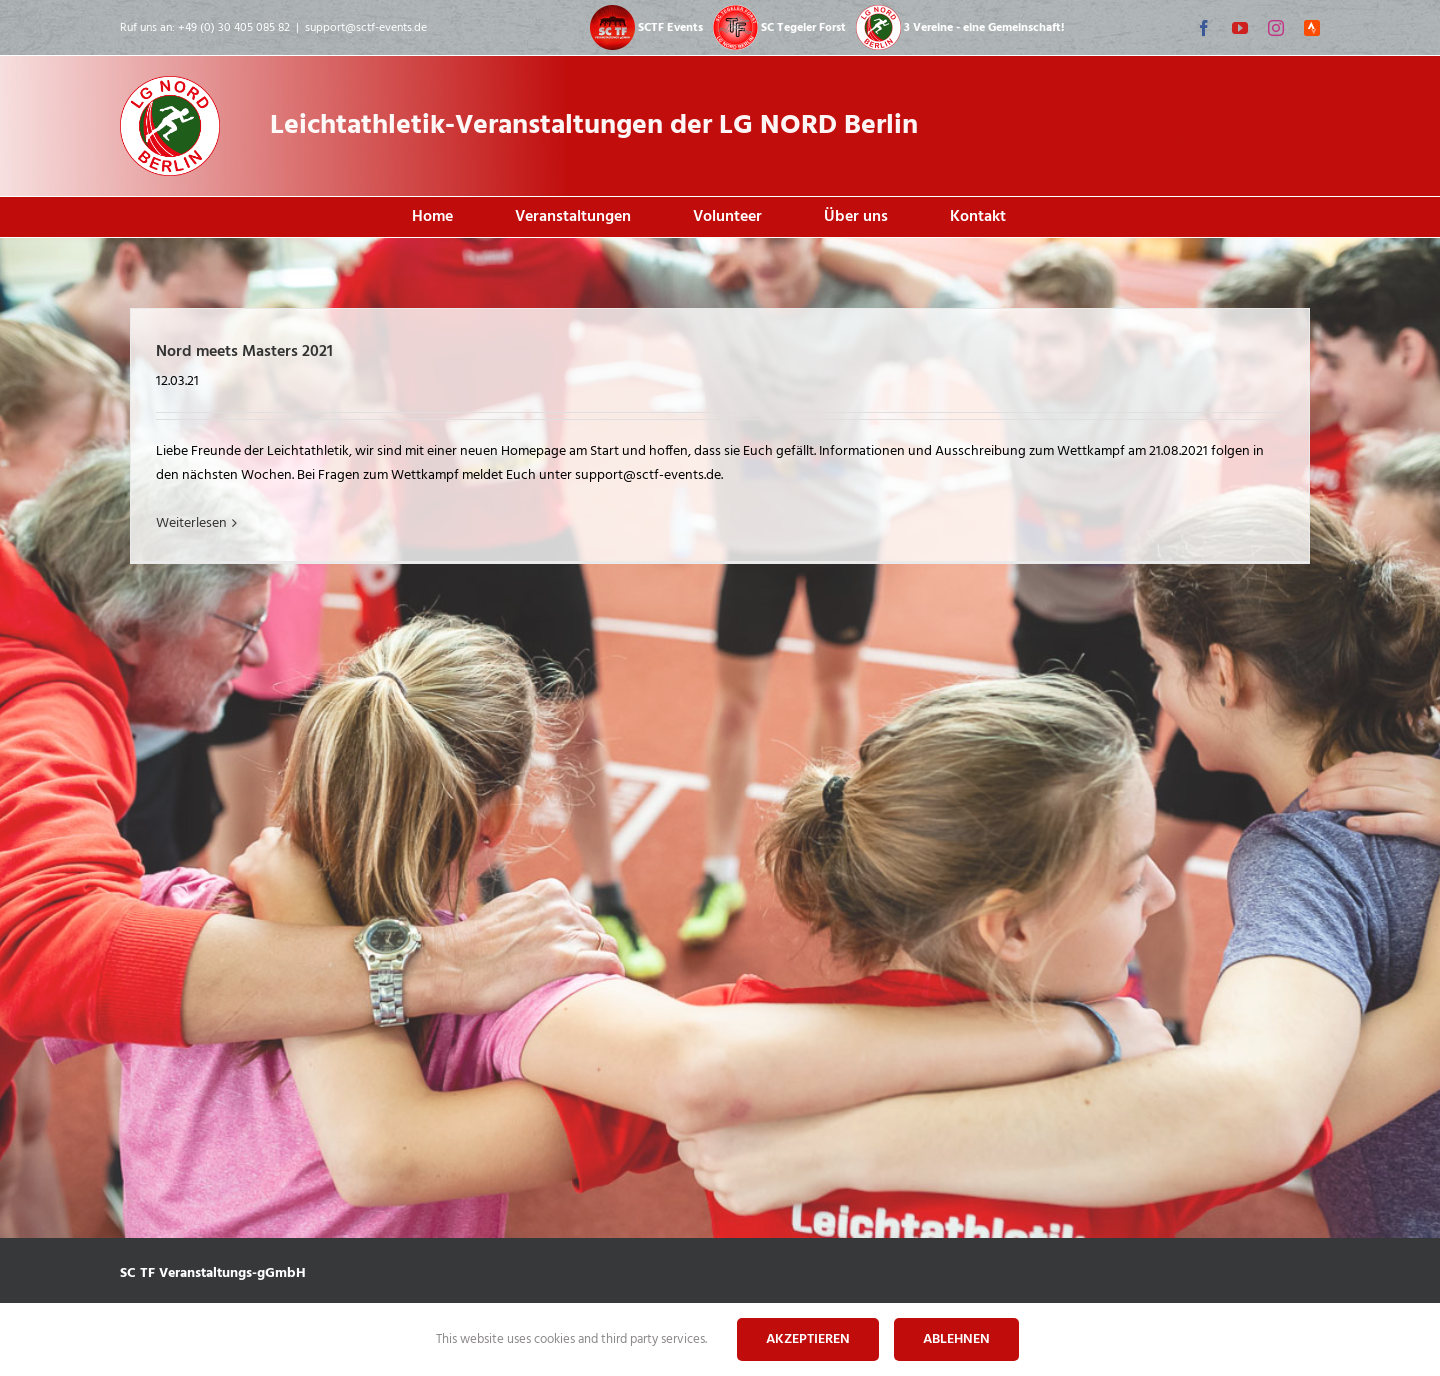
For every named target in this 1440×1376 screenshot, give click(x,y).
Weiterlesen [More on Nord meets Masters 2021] (191, 523)
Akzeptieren (808, 1339)
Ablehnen (956, 1339)
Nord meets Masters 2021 (244, 352)
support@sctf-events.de (366, 28)
